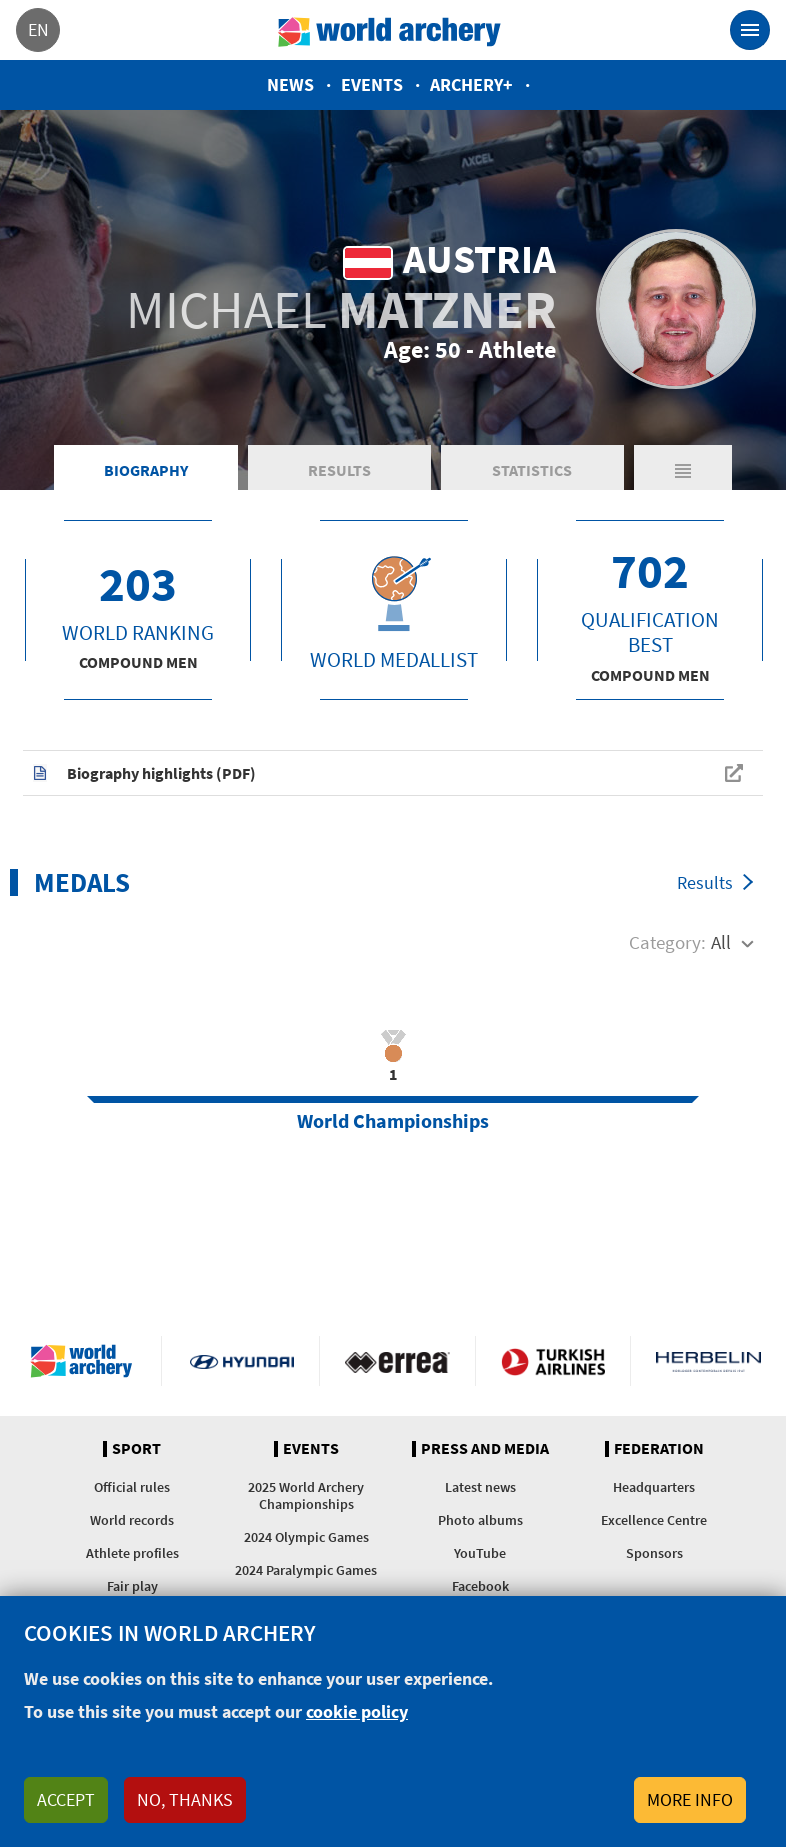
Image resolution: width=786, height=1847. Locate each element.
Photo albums (480, 1520)
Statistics (532, 470)
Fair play (132, 1586)
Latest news (480, 1487)
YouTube (480, 1553)
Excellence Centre (654, 1520)
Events (372, 84)
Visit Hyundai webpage (242, 1361)
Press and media (485, 1449)
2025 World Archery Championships (306, 1495)
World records (132, 1520)
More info (690, 1799)
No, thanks (185, 1799)
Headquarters (654, 1487)
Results (339, 470)
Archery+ (471, 84)
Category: (667, 942)
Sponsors (654, 1553)
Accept (66, 1799)
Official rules (132, 1487)
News (290, 84)
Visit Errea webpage (397, 1361)
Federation (659, 1449)
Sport (136, 1449)
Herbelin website (708, 1361)
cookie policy (357, 1711)
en (38, 29)
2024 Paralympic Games (306, 1570)
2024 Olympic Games (306, 1537)
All (721, 942)
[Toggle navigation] (750, 30)
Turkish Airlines (553, 1361)
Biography (146, 470)
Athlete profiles (132, 1553)
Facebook (480, 1586)
